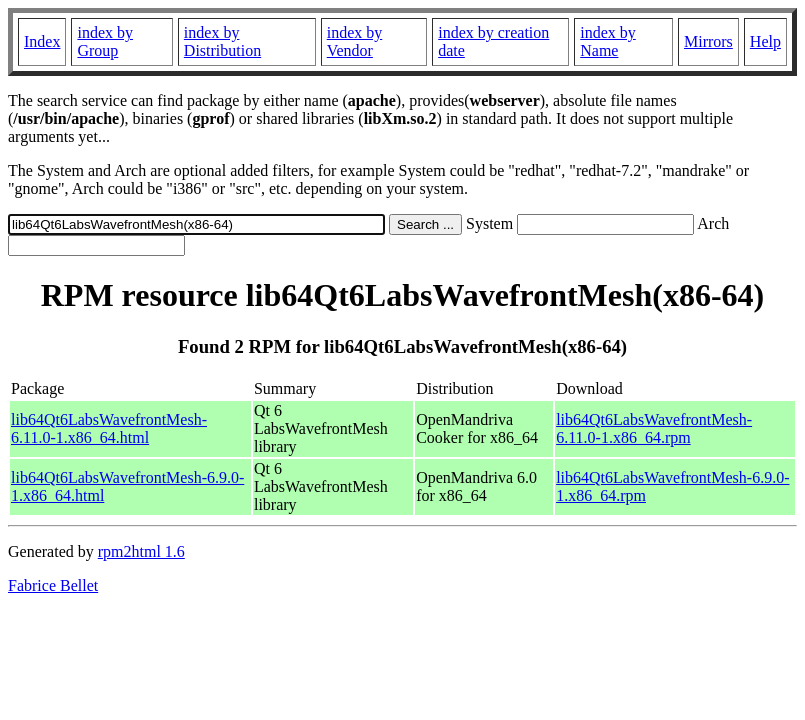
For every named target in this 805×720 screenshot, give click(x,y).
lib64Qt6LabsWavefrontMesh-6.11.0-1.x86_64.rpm (654, 428)
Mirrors (708, 41)
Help (765, 41)
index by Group (105, 41)
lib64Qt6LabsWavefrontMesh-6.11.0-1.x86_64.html (109, 428)
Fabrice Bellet (53, 585)
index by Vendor (355, 41)
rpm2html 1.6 (141, 551)
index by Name (608, 41)
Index (42, 41)
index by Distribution (222, 41)
